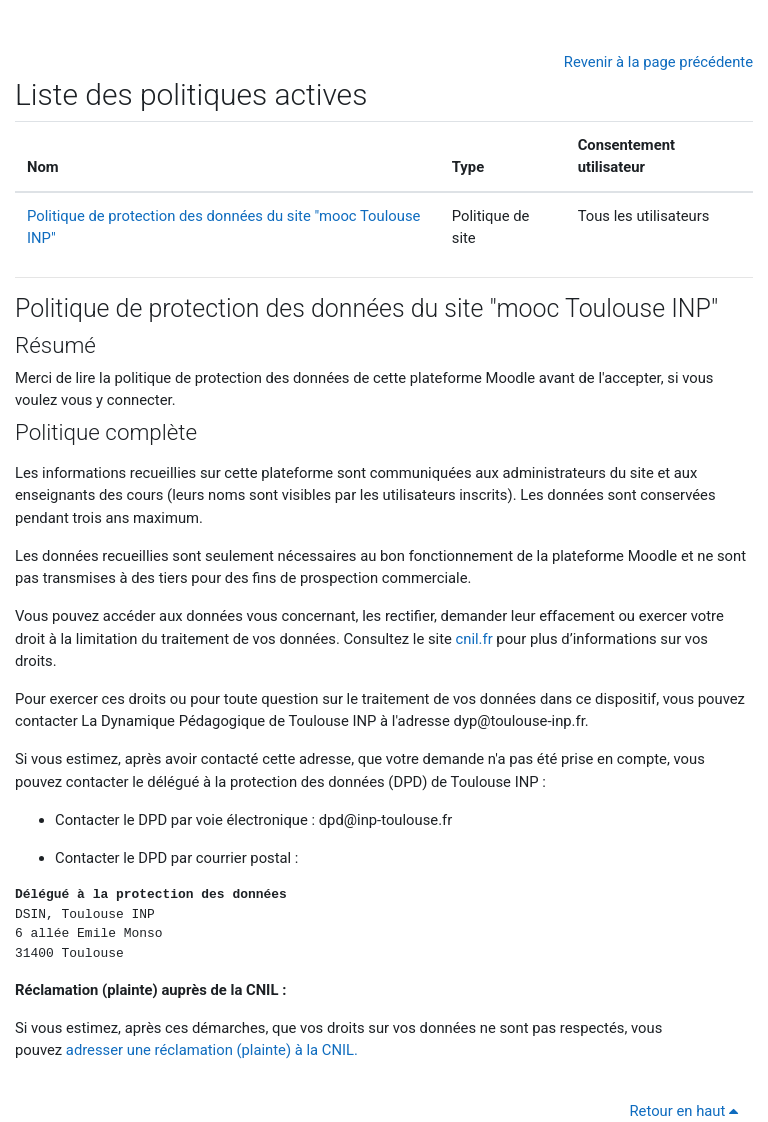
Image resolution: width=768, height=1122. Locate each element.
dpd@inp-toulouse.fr (385, 820)
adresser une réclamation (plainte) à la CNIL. (212, 1050)
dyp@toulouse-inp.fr (519, 721)
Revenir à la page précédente (658, 62)
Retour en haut (688, 1111)
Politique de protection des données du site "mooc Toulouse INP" (366, 308)
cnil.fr (474, 639)
